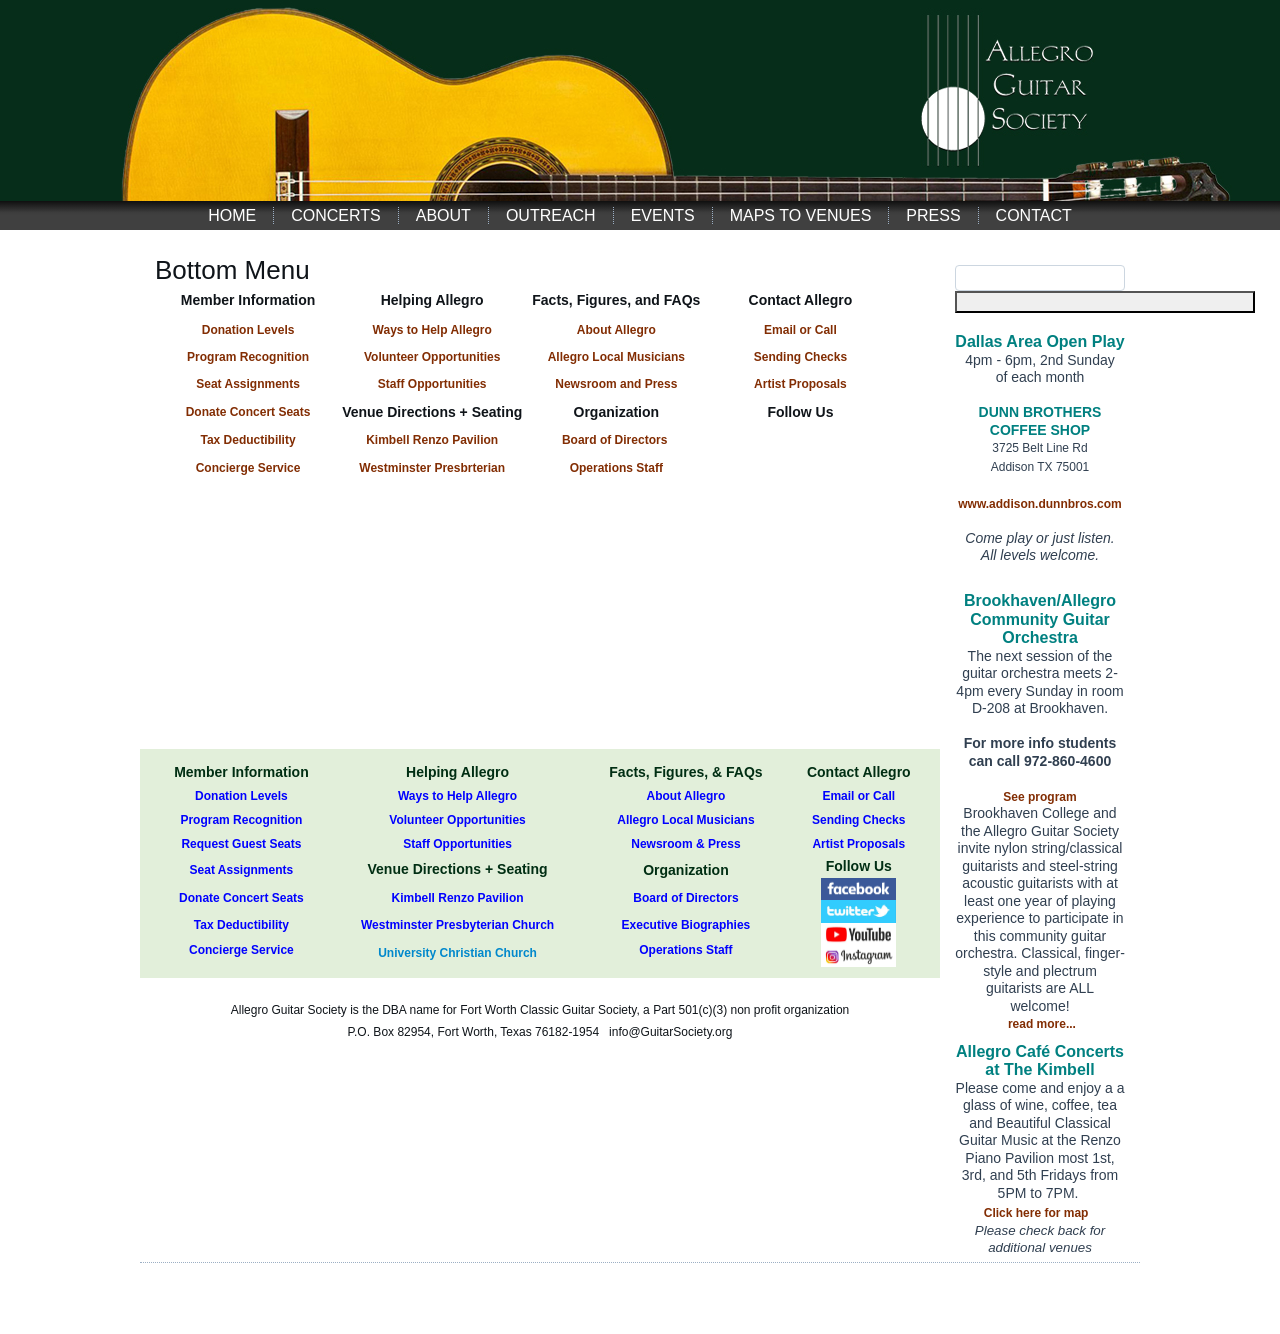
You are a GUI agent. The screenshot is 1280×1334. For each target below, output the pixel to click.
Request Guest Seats (241, 844)
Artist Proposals (858, 844)
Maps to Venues (801, 215)
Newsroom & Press (685, 844)
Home (232, 215)
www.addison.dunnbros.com (1040, 504)
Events (663, 215)
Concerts (336, 215)
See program (1039, 797)
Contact (1034, 215)
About (443, 215)
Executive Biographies (686, 925)
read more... (1042, 1024)
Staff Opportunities (457, 844)
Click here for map (1036, 1213)
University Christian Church (457, 953)
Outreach (551, 215)
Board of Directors (614, 440)
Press (933, 215)
